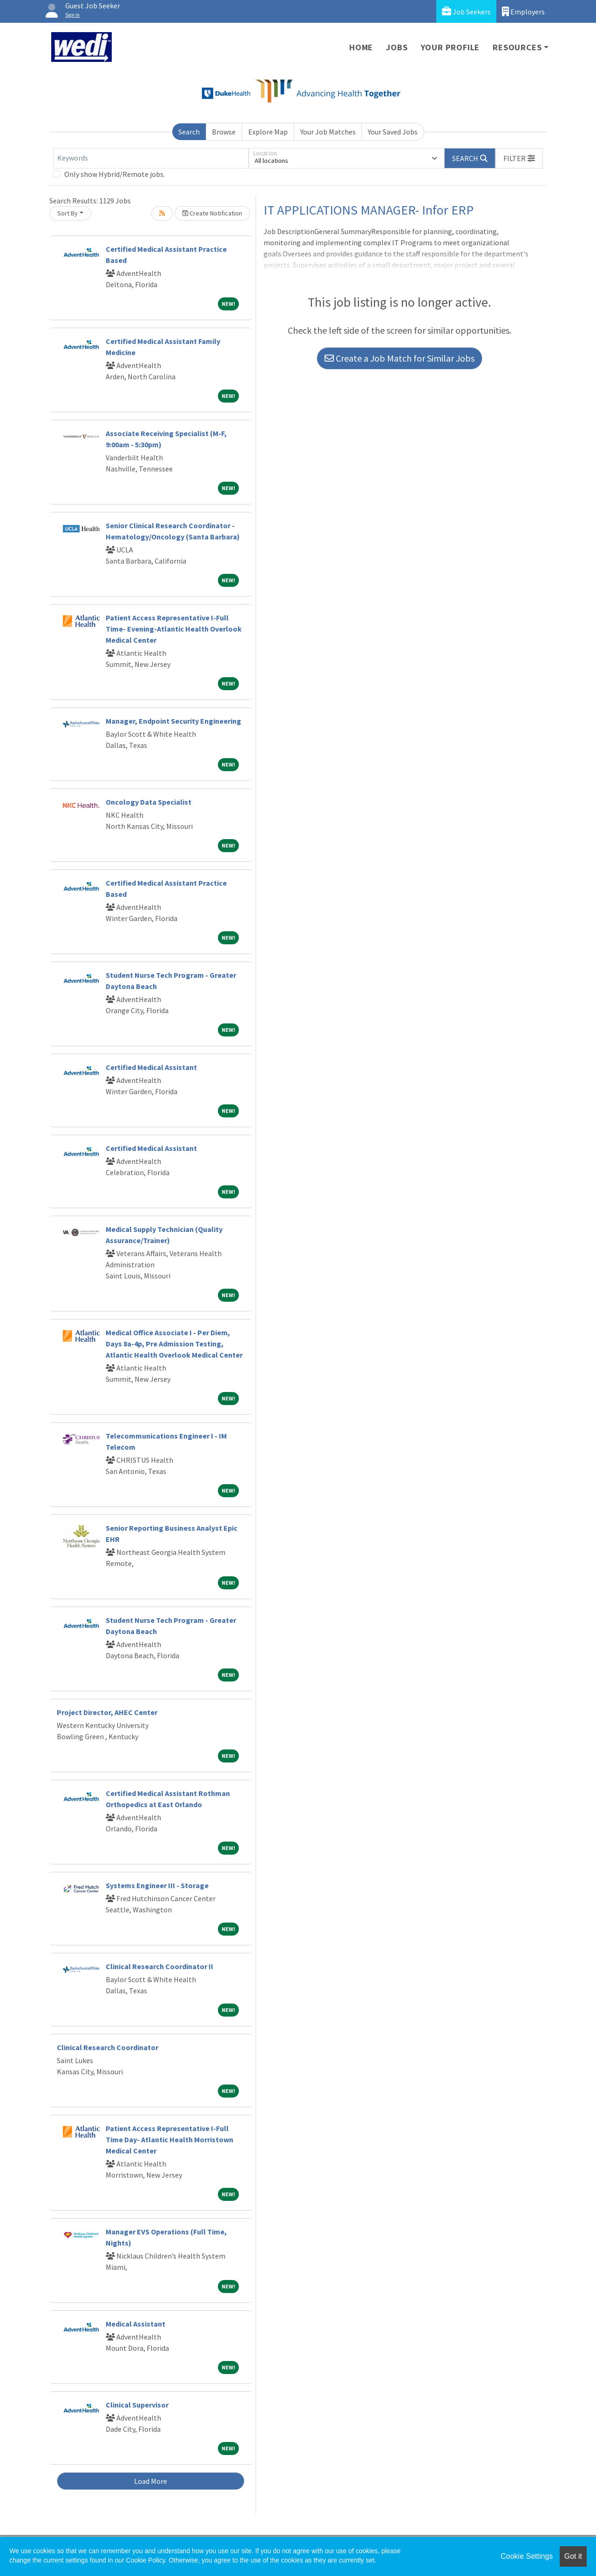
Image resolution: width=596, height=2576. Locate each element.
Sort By (67, 213)
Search (189, 131)
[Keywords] (151, 158)
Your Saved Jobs (393, 131)
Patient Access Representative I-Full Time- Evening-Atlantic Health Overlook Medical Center (174, 629)
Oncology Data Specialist (148, 802)
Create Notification (212, 213)
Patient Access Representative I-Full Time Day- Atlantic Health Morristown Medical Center (169, 2139)
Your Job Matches (328, 131)
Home (361, 47)
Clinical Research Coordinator (107, 2047)
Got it (573, 2556)
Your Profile (450, 47)
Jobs (396, 47)
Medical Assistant (135, 2323)
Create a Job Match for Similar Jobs (399, 358)
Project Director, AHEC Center (107, 1712)
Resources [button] (517, 47)
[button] (519, 158)
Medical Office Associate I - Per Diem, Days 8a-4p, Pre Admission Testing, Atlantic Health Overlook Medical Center (174, 1343)
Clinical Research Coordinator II (159, 1966)
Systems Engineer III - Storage (157, 1885)
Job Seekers (466, 11)
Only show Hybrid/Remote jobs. (114, 174)
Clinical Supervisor (137, 2404)
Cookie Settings (527, 2556)
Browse (224, 131)
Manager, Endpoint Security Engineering (173, 721)
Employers (523, 11)
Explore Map (268, 131)
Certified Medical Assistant (151, 1067)
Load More (150, 2481)
